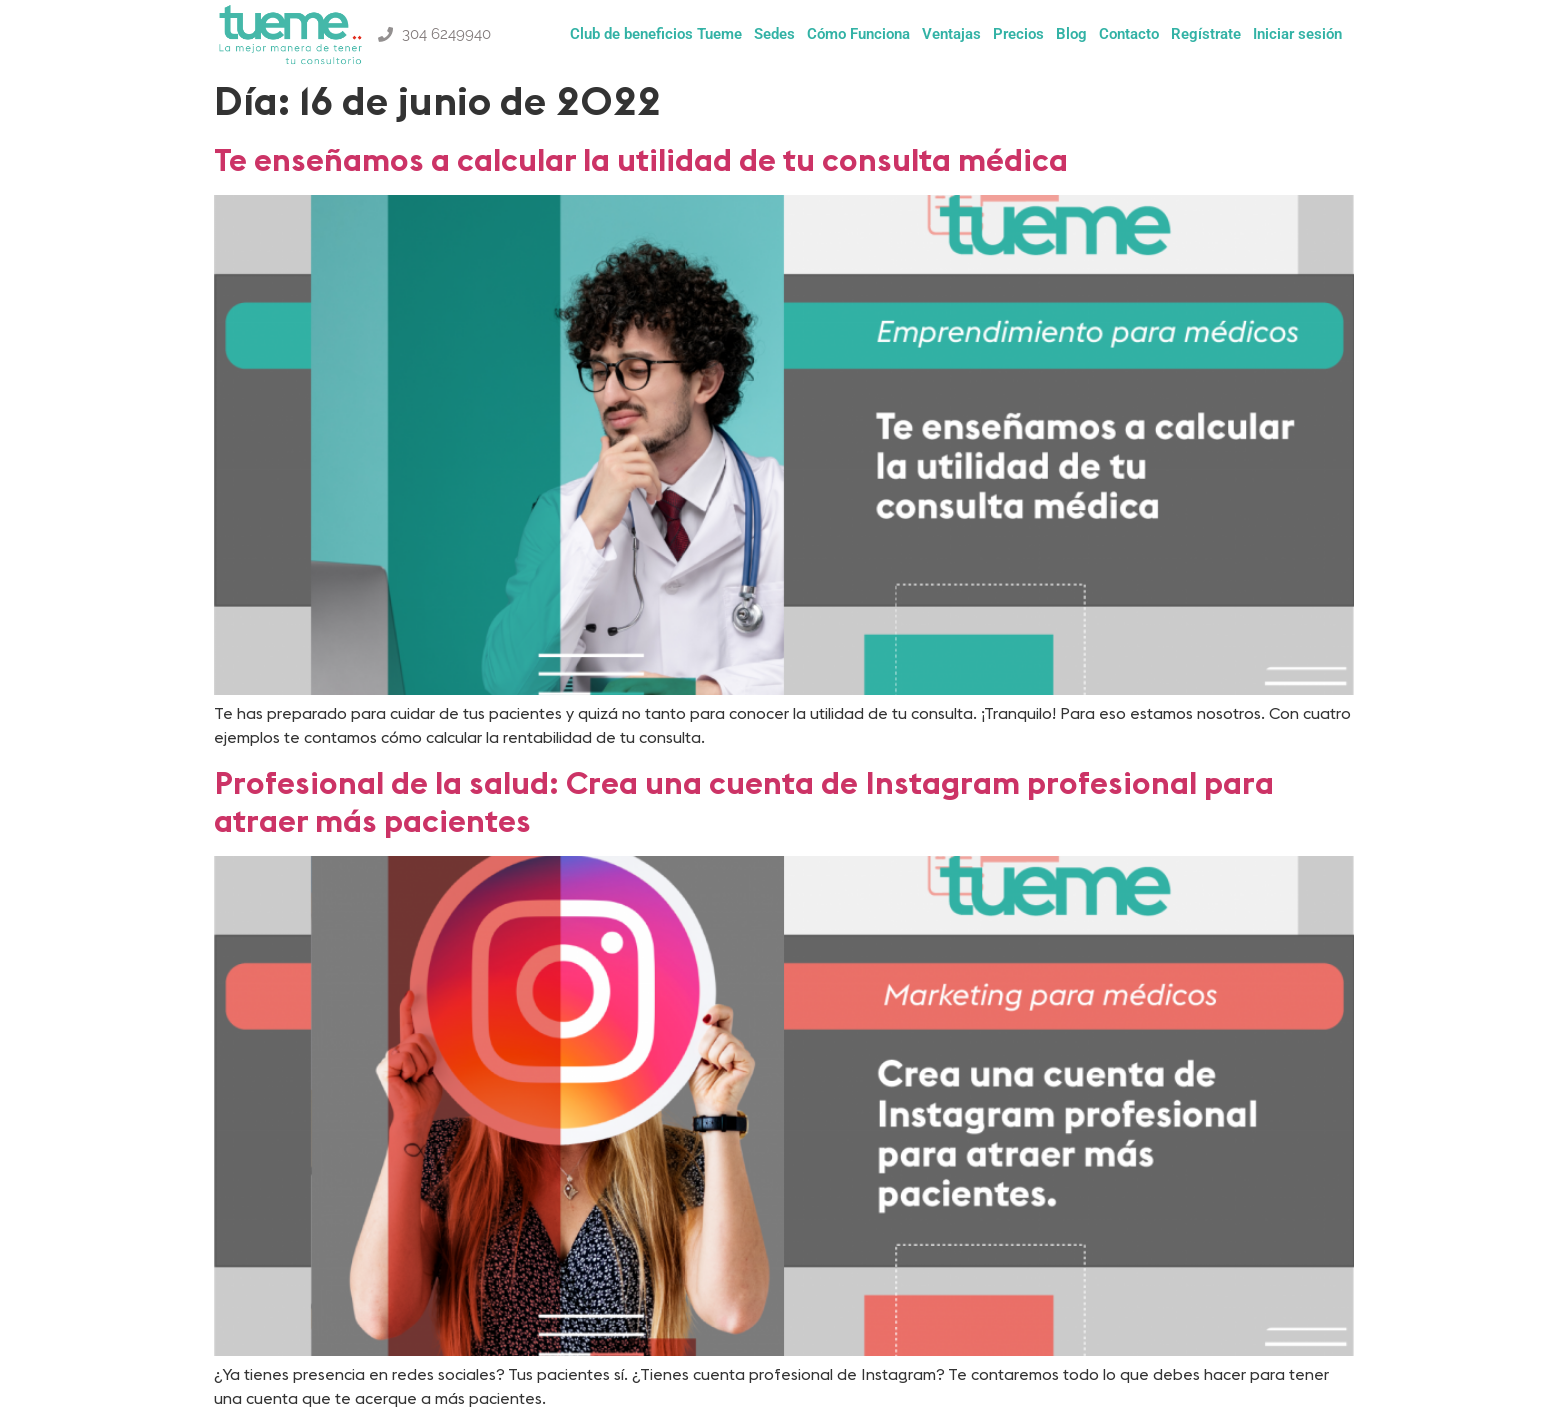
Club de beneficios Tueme (656, 34)
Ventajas (951, 34)
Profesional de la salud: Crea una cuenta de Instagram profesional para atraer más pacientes (744, 801)
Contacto (1129, 34)
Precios (1018, 34)
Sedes (774, 34)
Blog (1071, 34)
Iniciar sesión (1297, 34)
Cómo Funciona (858, 34)
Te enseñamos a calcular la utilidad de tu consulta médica (641, 159)
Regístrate (1206, 34)
